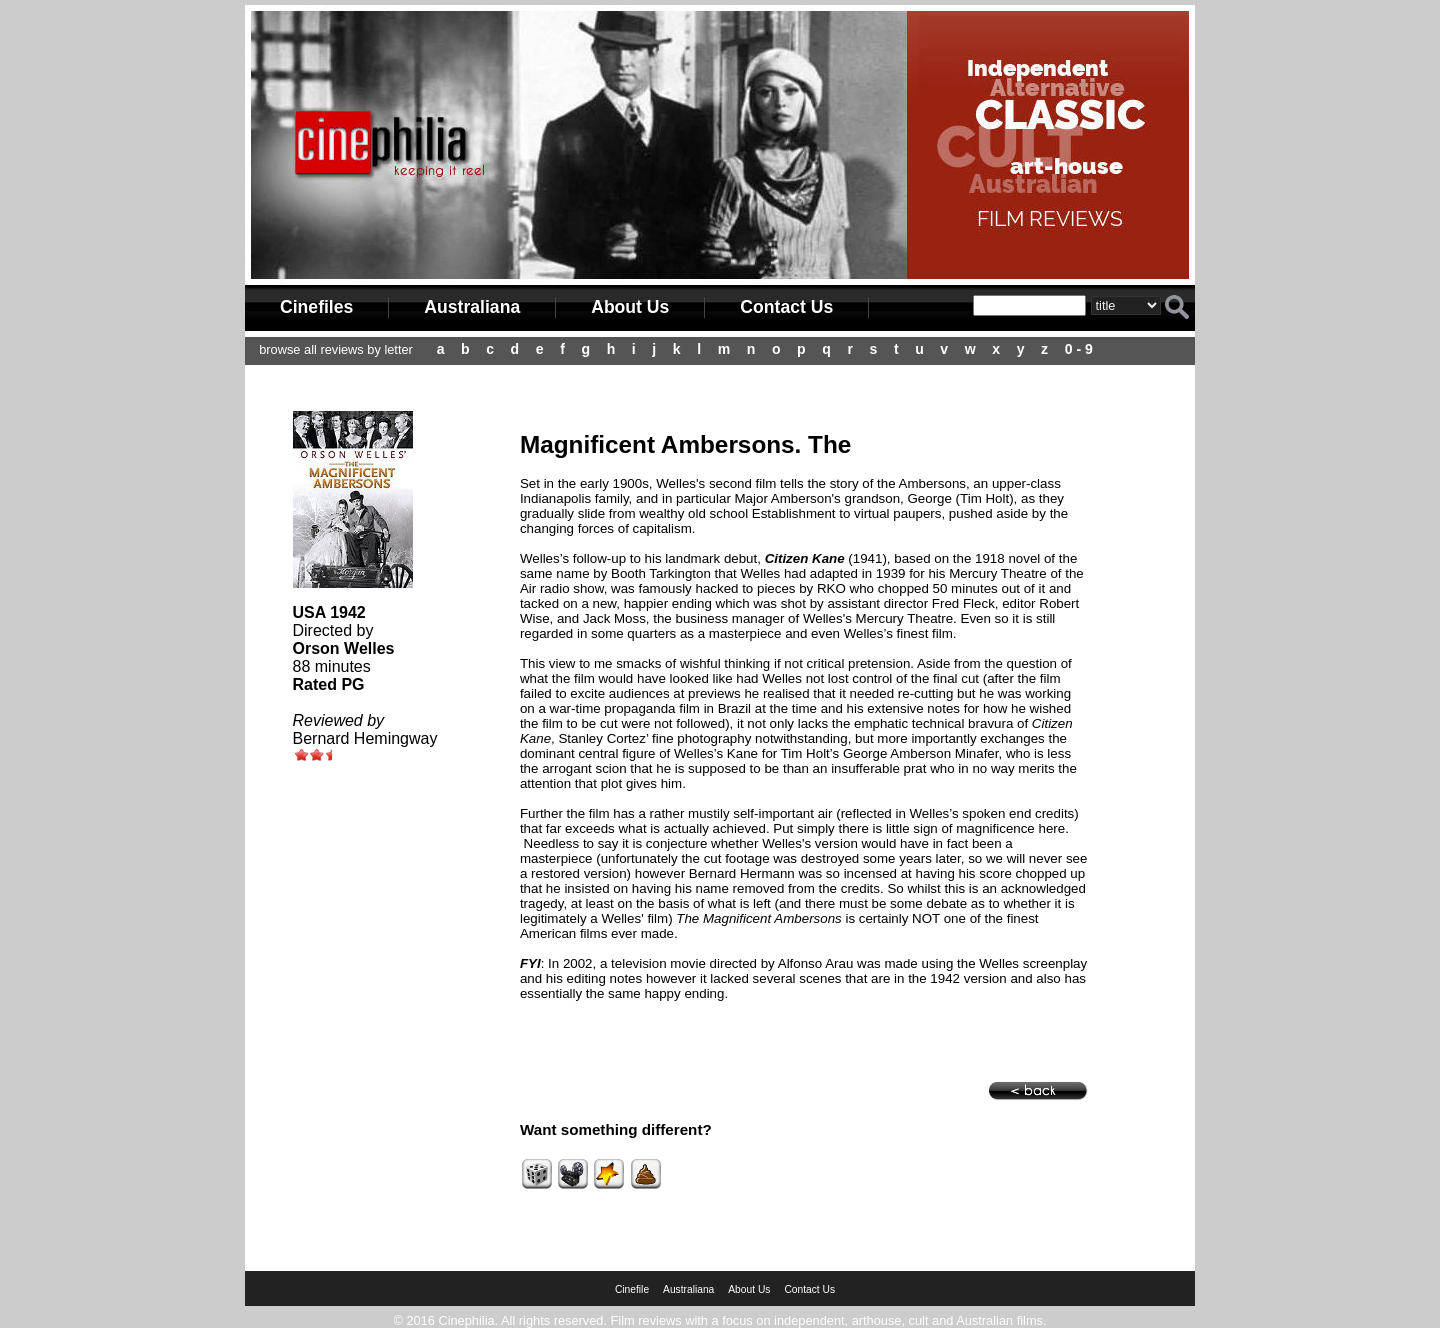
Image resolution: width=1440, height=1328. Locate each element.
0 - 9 (1079, 349)
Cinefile (632, 1289)
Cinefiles (316, 307)
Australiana (472, 307)
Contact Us (786, 307)
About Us (630, 307)
